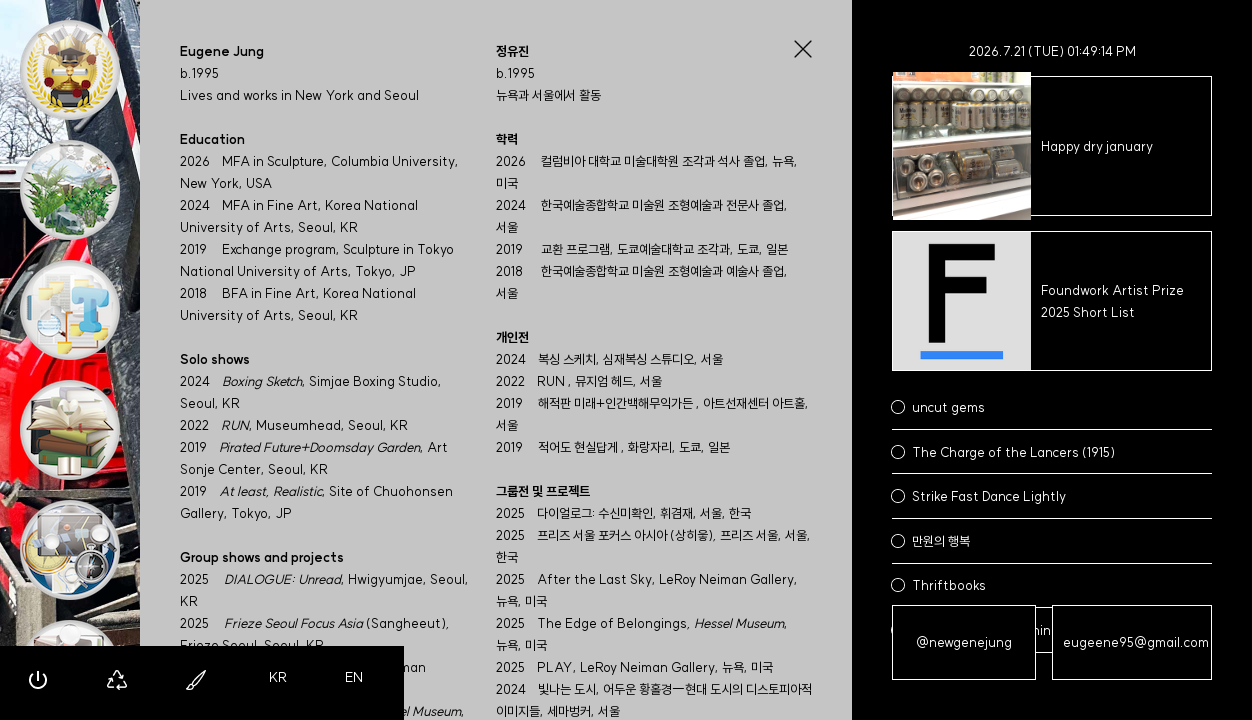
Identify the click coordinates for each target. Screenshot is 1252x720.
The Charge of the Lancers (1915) (1013, 452)
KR (278, 677)
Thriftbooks (949, 585)
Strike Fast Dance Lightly (989, 496)
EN (354, 677)
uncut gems (948, 407)
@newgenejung (964, 642)
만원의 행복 (941, 541)
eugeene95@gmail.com (1136, 642)
